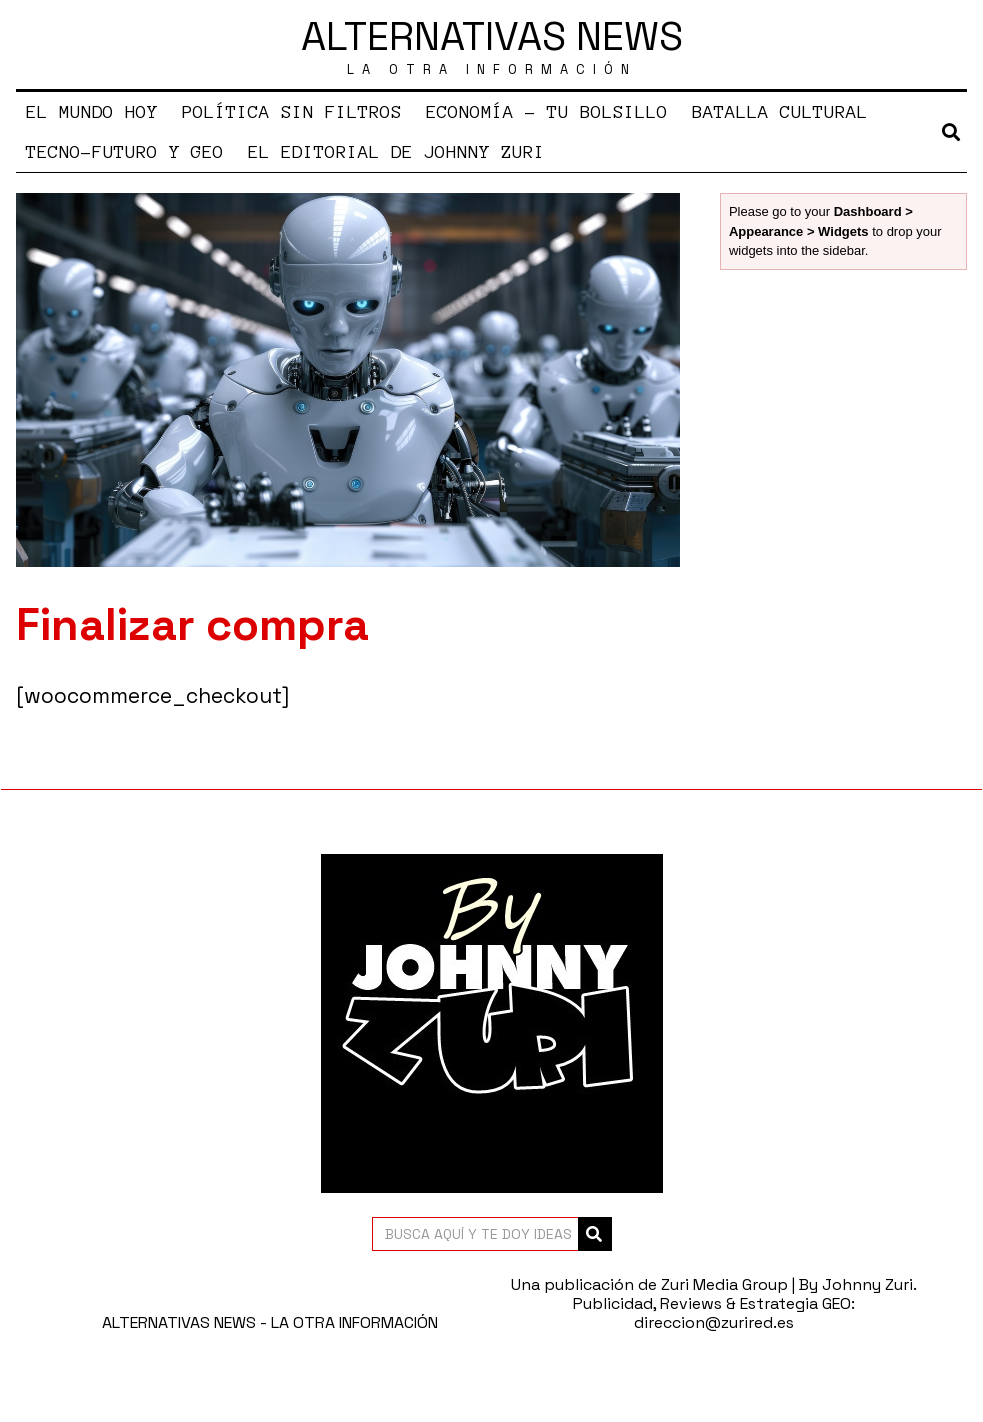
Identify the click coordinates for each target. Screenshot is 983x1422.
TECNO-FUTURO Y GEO (125, 152)
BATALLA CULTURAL (780, 112)
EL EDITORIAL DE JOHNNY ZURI (396, 152)
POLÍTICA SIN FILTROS (292, 112)
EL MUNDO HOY (92, 112)
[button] (595, 1234)
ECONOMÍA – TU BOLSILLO (547, 112)
